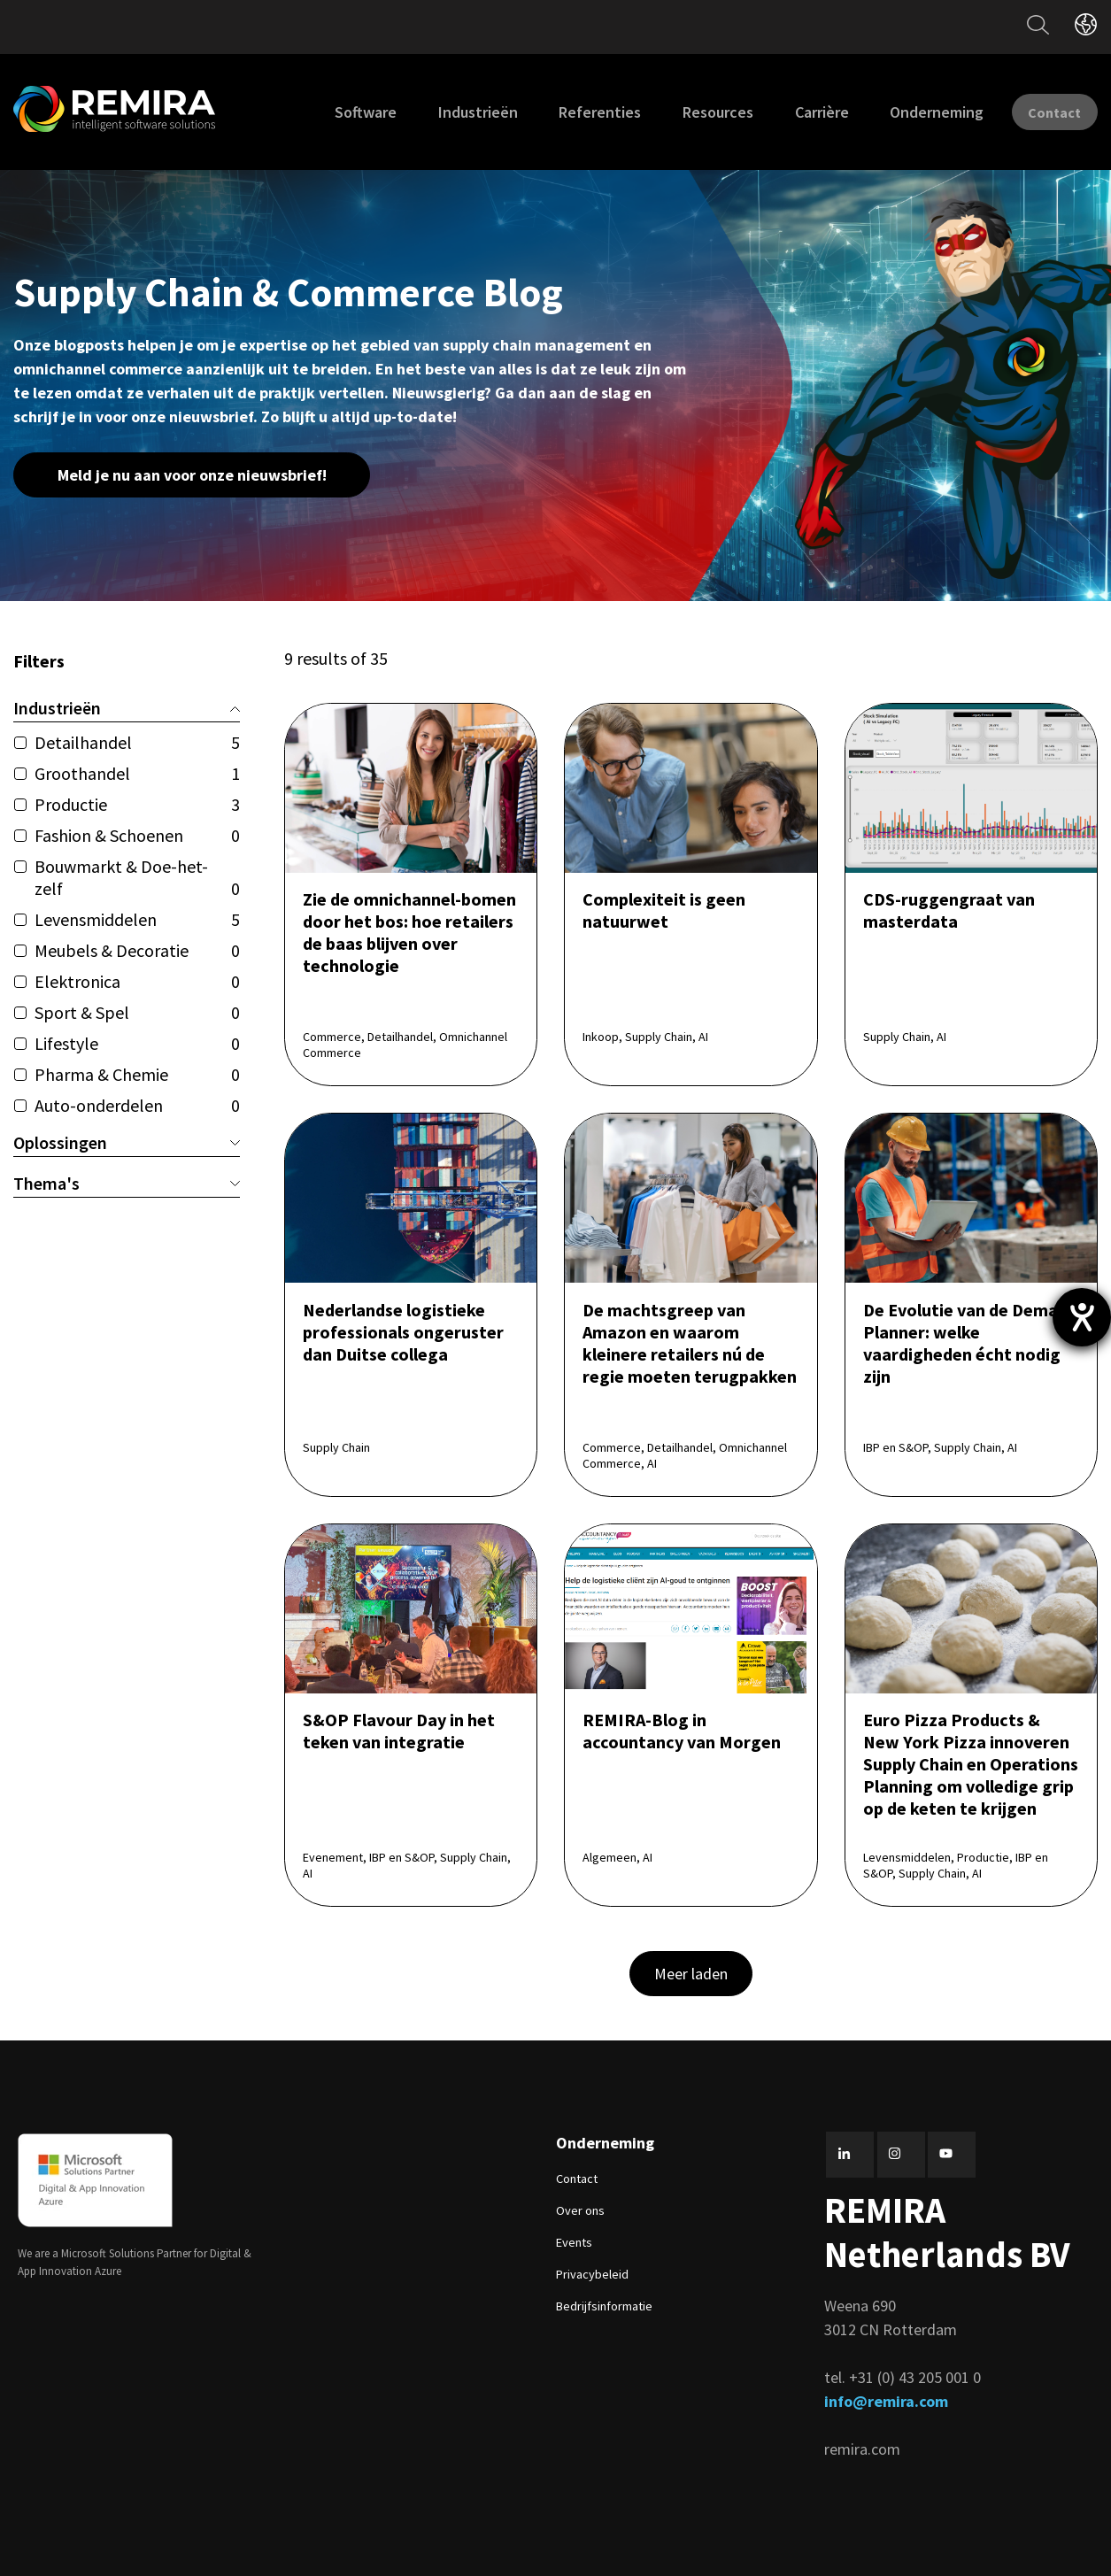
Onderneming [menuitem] (911, 112)
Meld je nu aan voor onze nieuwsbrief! (192, 475)
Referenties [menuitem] (575, 112)
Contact (1042, 111)
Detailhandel (137, 742)
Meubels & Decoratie (137, 950)
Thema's (126, 1183)
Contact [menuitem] (577, 2178)
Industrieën (126, 708)
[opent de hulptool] (1082, 1317)
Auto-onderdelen (137, 1105)
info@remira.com (886, 2400)
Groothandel (137, 773)
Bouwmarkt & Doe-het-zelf (137, 877)
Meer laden (691, 1973)
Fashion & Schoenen (137, 835)
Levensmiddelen (137, 919)
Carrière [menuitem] (796, 112)
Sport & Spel (137, 1012)
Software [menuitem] (340, 112)
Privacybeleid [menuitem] (592, 2273)
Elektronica (137, 981)
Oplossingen (126, 1142)
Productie (137, 804)
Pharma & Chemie (137, 1074)
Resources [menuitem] (692, 112)
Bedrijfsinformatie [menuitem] (604, 2305)
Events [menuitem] (574, 2241)
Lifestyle (137, 1043)
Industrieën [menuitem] (452, 112)
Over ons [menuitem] (580, 2209)
